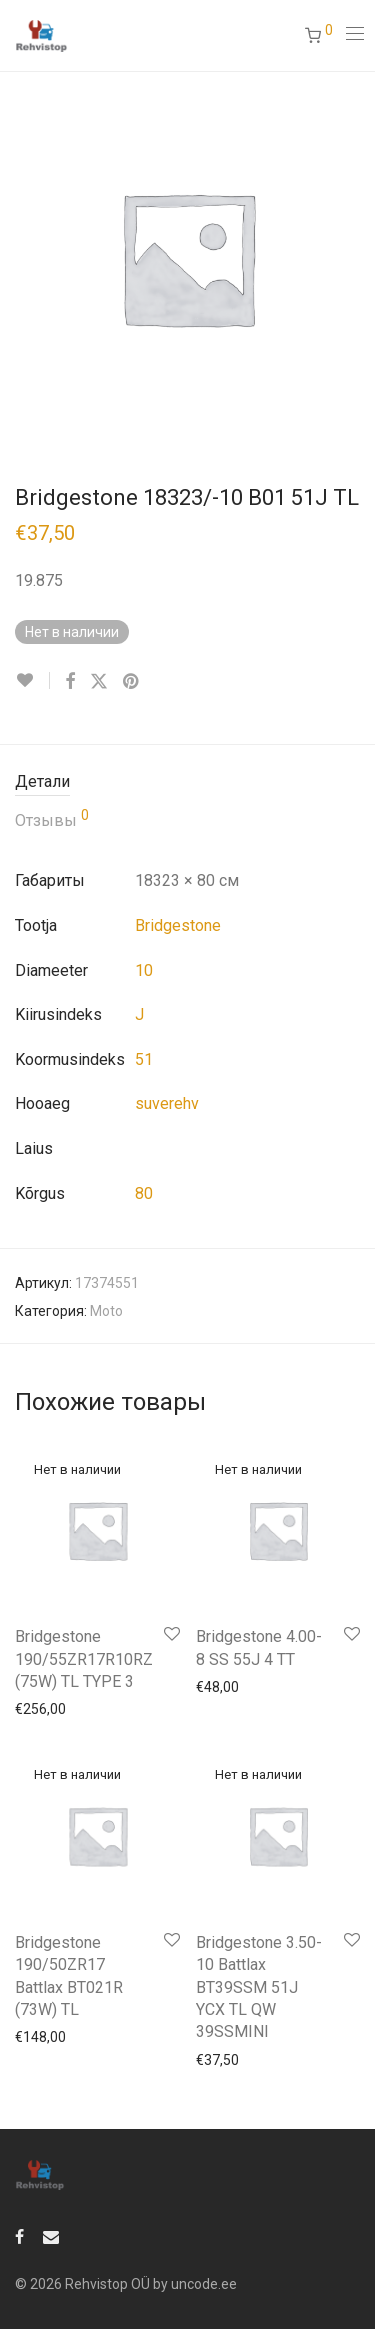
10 (144, 970)
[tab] (187, 782)
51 (144, 1059)
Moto (106, 1311)
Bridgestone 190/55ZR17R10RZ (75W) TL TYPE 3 (84, 1659)
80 (144, 1193)
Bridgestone (178, 925)
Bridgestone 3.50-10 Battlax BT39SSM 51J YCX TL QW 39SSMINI (259, 1987)
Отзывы (52, 819)
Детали (42, 781)
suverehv (167, 1103)
